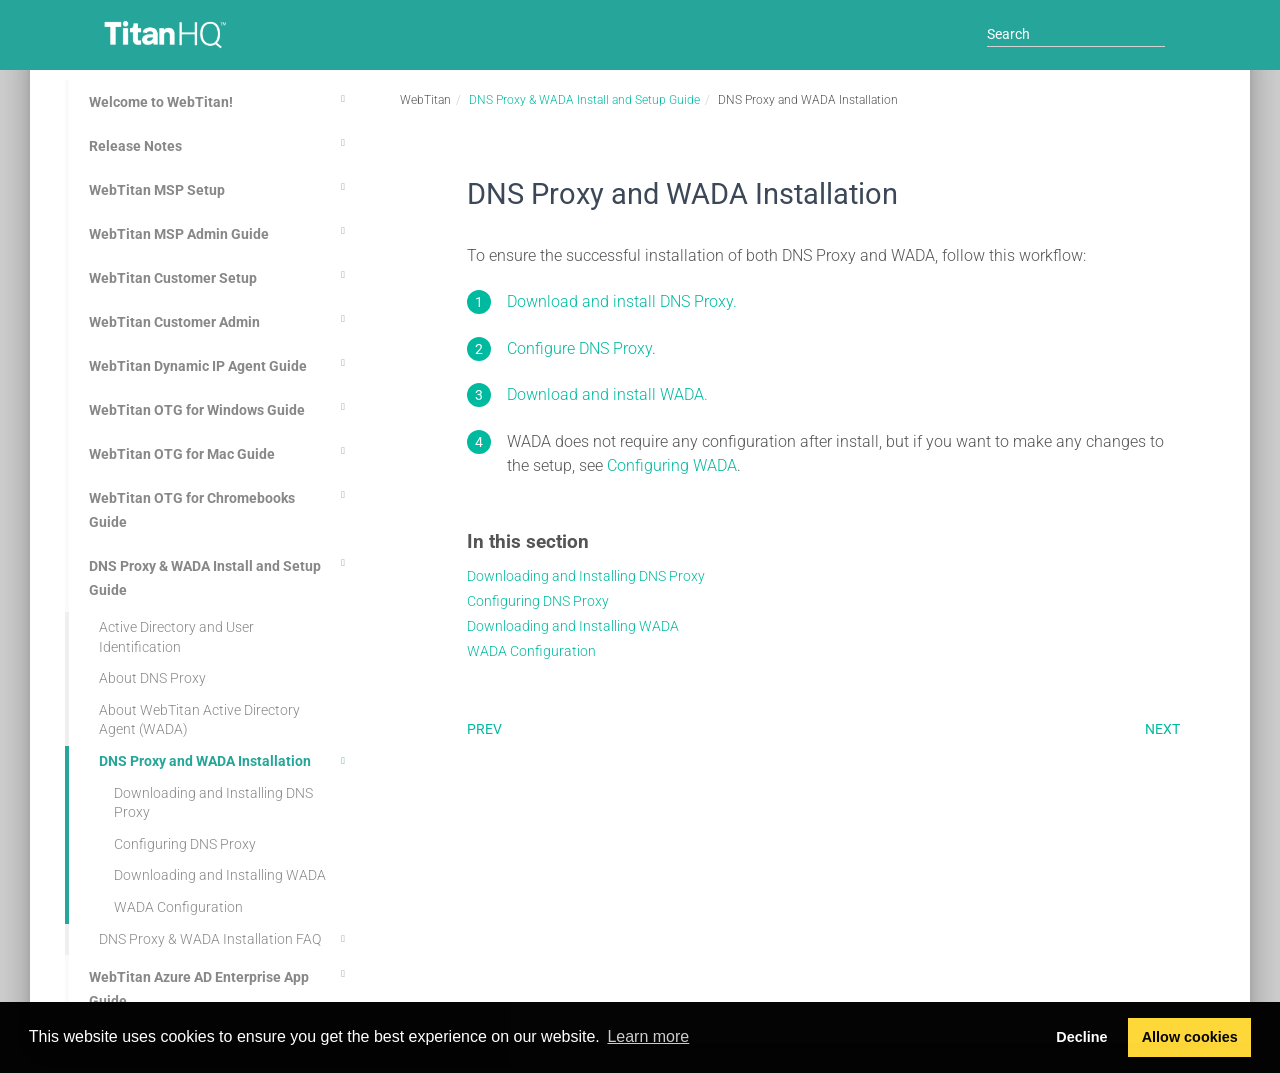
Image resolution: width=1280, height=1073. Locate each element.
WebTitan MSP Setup (220, 187)
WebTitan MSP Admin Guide (220, 231)
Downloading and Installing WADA (220, 875)
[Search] (1076, 34)
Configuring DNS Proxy (185, 844)
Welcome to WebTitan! (220, 99)
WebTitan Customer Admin (220, 319)
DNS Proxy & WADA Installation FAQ (225, 939)
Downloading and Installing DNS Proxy (213, 803)
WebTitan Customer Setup (220, 275)
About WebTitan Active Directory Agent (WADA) (199, 720)
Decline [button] (1081, 1037)
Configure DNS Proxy (579, 348)
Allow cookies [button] (1190, 1037)
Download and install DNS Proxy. (622, 301)
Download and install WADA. (607, 394)
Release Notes (220, 143)
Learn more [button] (648, 1036)
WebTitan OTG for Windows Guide (220, 407)
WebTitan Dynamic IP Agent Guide (220, 363)
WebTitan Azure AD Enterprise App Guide (220, 986)
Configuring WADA (672, 465)
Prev (484, 729)
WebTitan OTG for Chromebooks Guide (220, 507)
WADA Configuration (178, 907)
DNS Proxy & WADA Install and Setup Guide (220, 575)
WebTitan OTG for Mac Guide (220, 451)
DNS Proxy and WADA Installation (225, 761)
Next (1162, 729)
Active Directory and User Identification (176, 637)
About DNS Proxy (152, 678)
